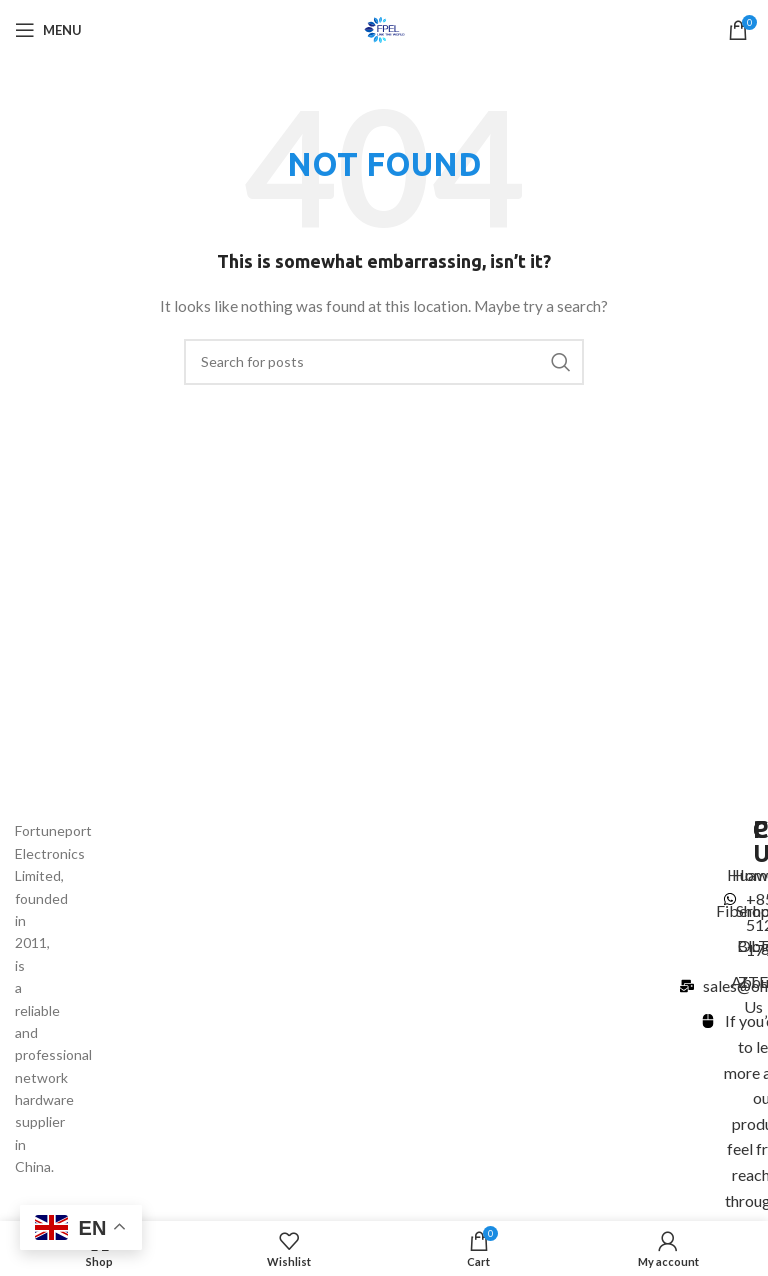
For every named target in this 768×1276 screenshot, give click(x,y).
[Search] (384, 362)
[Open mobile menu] (48, 30)
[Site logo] (384, 28)
